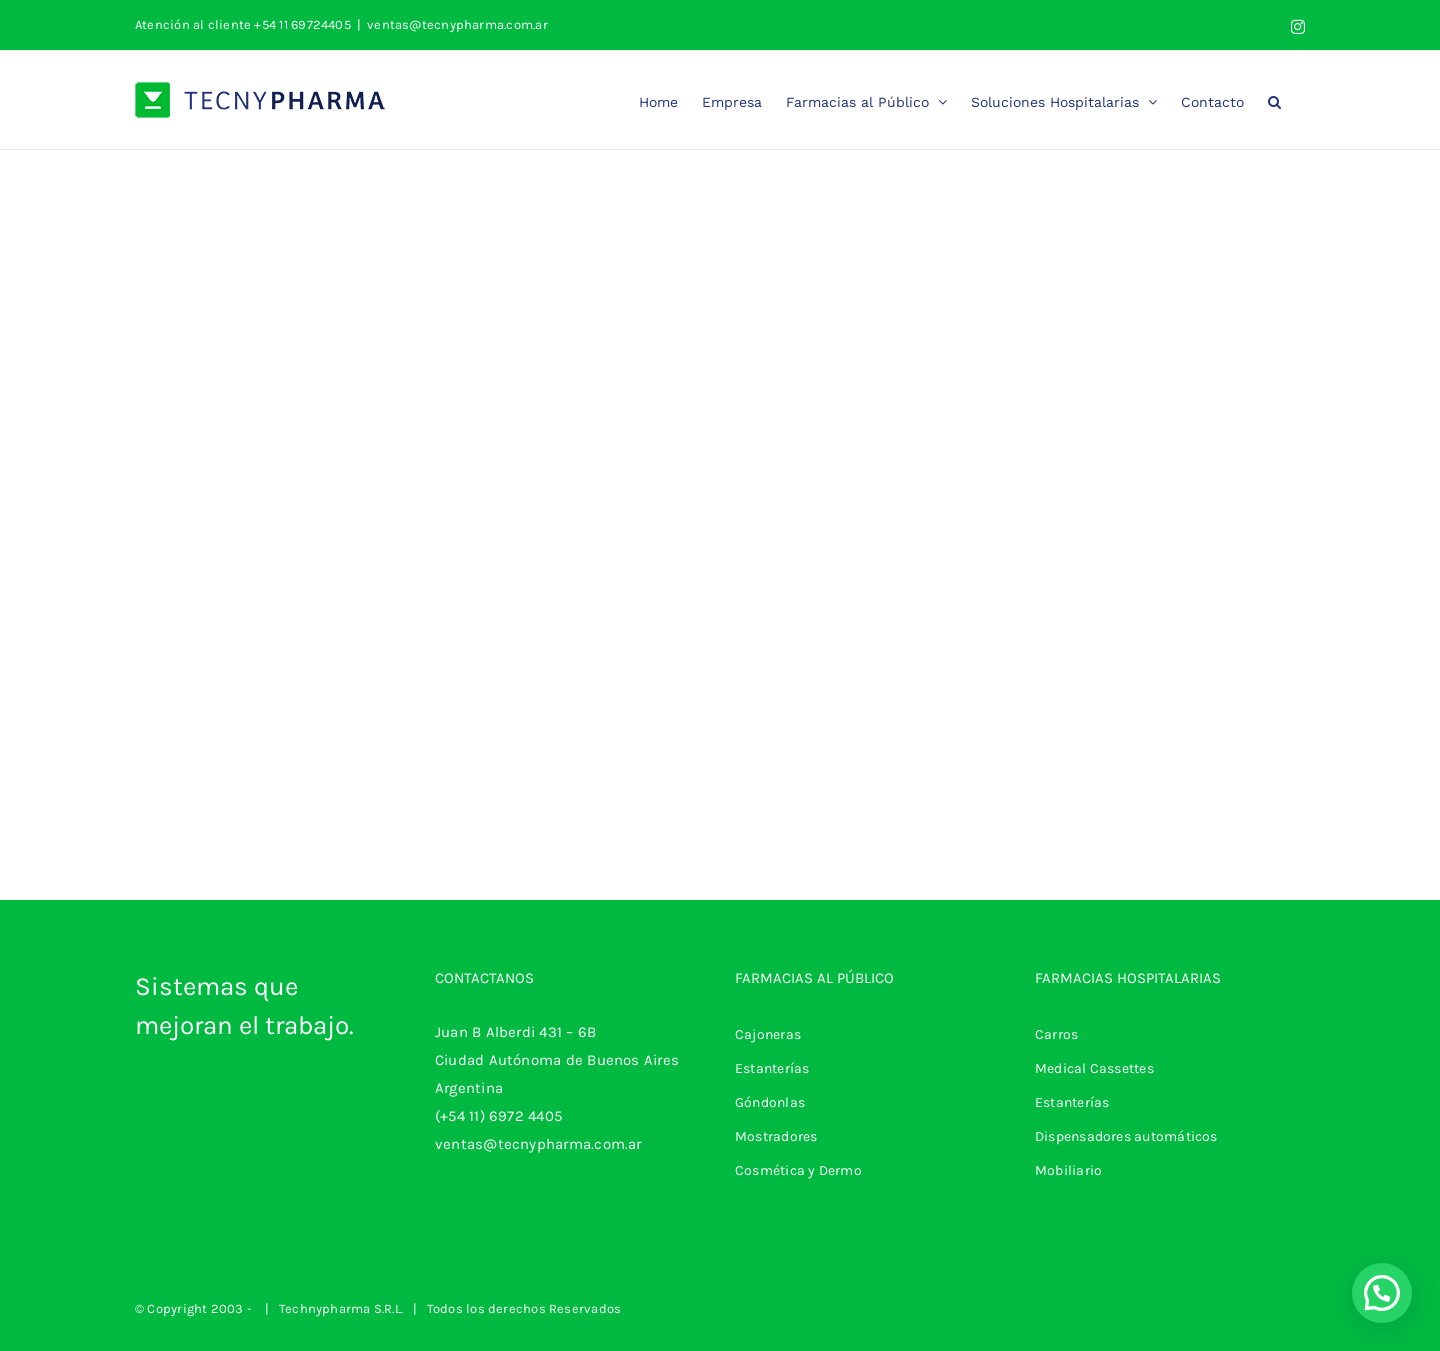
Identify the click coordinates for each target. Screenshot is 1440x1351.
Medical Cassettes (1094, 1068)
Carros (1056, 1034)
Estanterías (772, 1068)
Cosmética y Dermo (798, 1170)
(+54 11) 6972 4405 (498, 1116)
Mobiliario (1068, 1170)
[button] (1274, 100)
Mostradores (776, 1136)
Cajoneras (768, 1034)
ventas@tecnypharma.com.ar (457, 24)
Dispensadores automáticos (1126, 1136)
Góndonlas (770, 1102)
